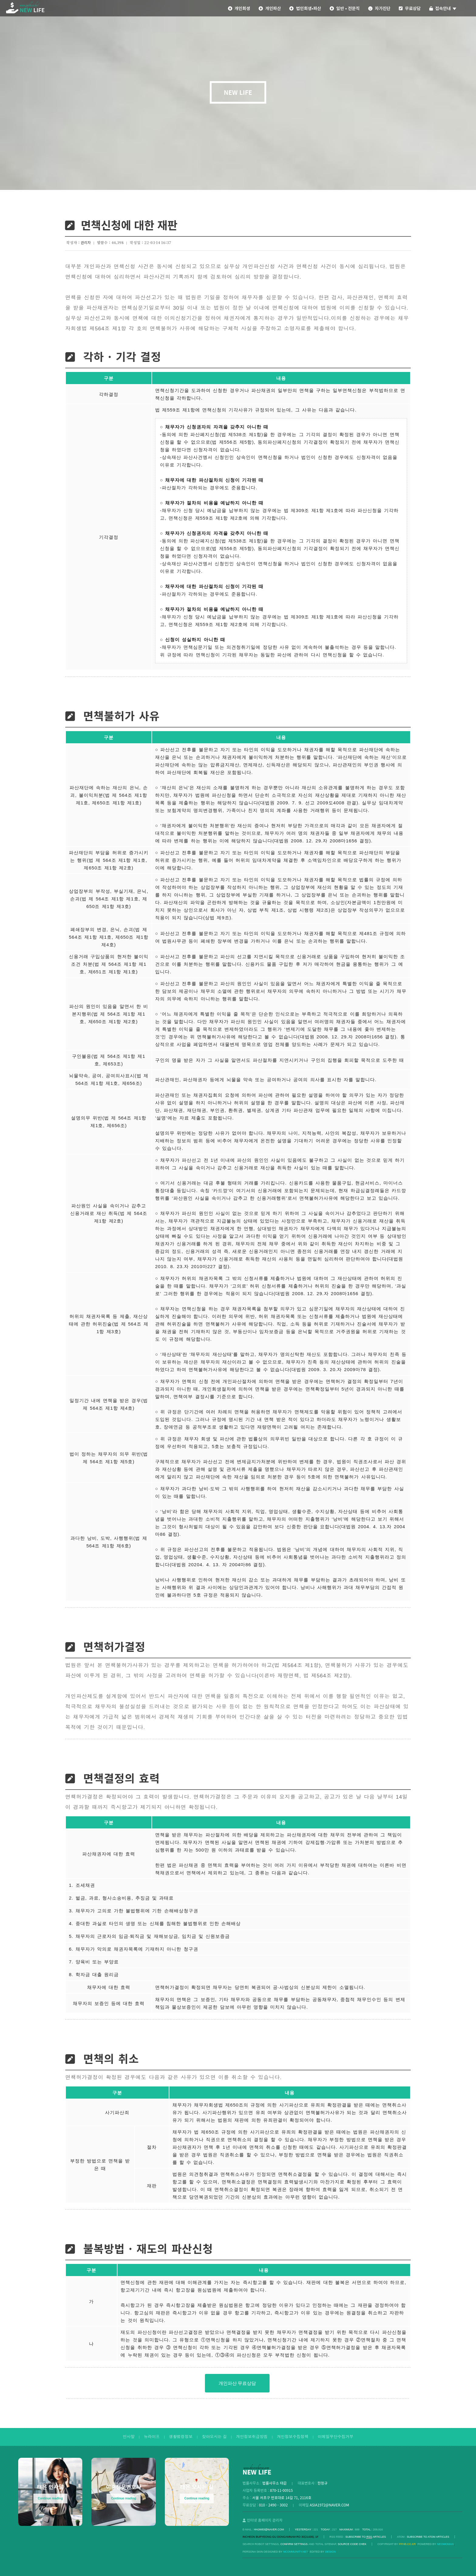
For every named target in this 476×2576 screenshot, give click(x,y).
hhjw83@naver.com (269, 2529)
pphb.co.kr (407, 2544)
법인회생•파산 (305, 8)
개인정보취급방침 (251, 2436)
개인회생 (239, 8)
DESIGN (330, 2551)
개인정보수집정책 (292, 2436)
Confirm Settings (294, 2544)
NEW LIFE (238, 92)
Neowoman (445, 2544)
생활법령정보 (181, 2436)
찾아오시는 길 (214, 2436)
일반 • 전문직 (345, 8)
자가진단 (379, 8)
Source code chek (352, 2544)
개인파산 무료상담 (237, 2383)
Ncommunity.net (295, 2551)
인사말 (128, 2436)
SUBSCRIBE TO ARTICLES (365, 2537)
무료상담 (409, 8)
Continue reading (50, 2498)
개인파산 (270, 8)
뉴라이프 (152, 2436)
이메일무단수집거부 (335, 2436)
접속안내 (442, 8)
